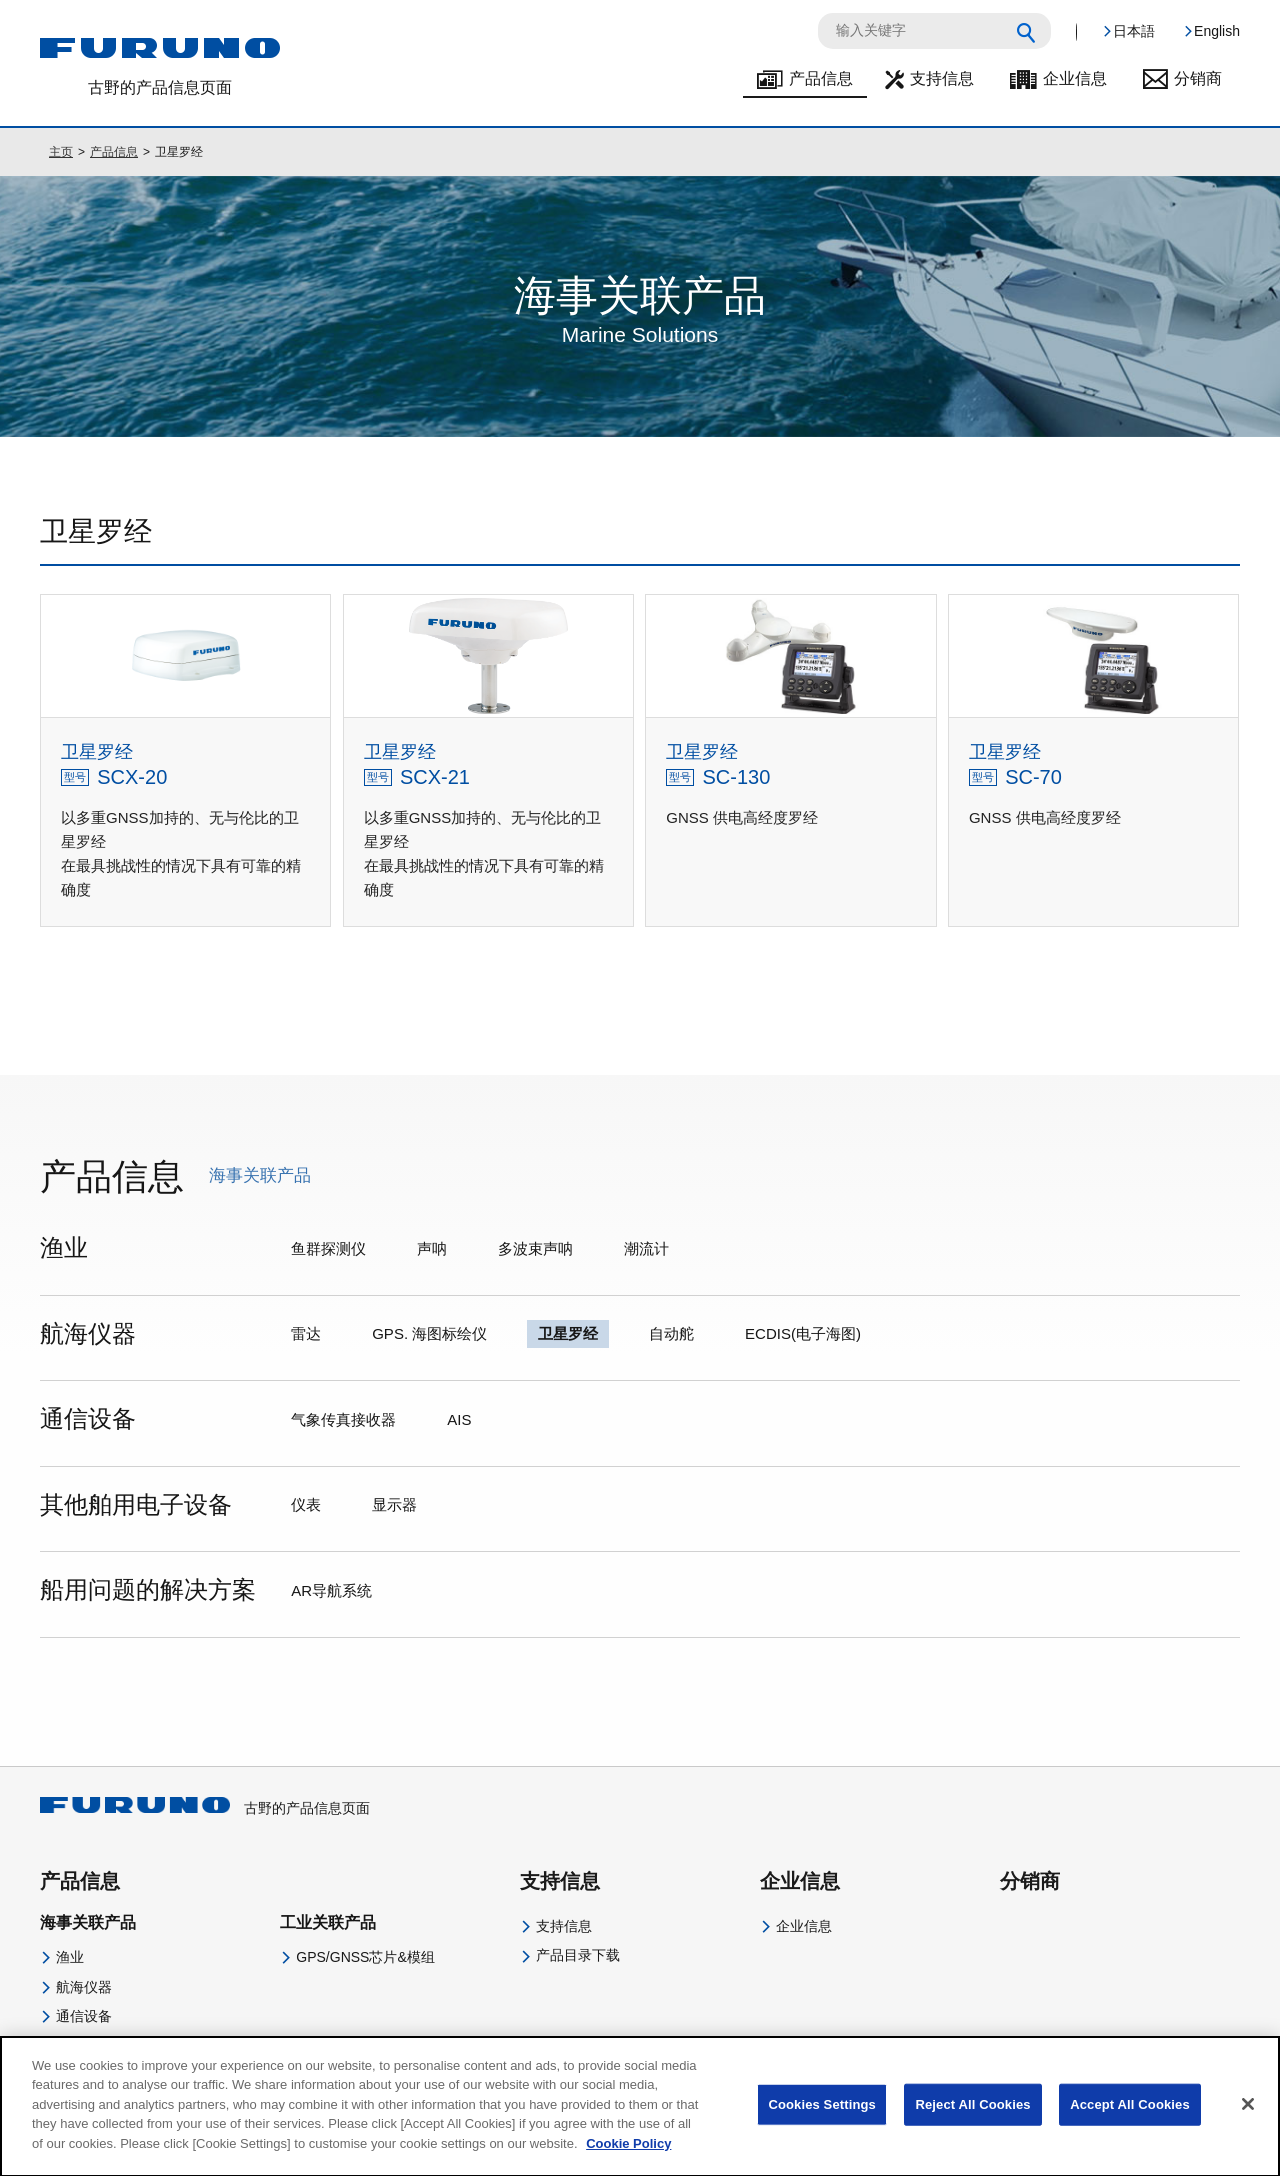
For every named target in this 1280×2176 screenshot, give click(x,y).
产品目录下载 (578, 1955)
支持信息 (942, 78)
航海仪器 (84, 1987)
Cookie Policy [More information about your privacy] (628, 2159)
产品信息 (821, 78)
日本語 (1134, 31)
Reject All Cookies (972, 2120)
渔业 (70, 1957)
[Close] (1248, 2121)
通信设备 (84, 2016)
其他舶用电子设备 (112, 2045)
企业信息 (1075, 78)
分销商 (1198, 78)
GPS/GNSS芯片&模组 (365, 1957)
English (1217, 31)
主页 (61, 152)
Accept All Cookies (1130, 2120)
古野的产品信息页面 (205, 1808)
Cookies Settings (822, 2120)
